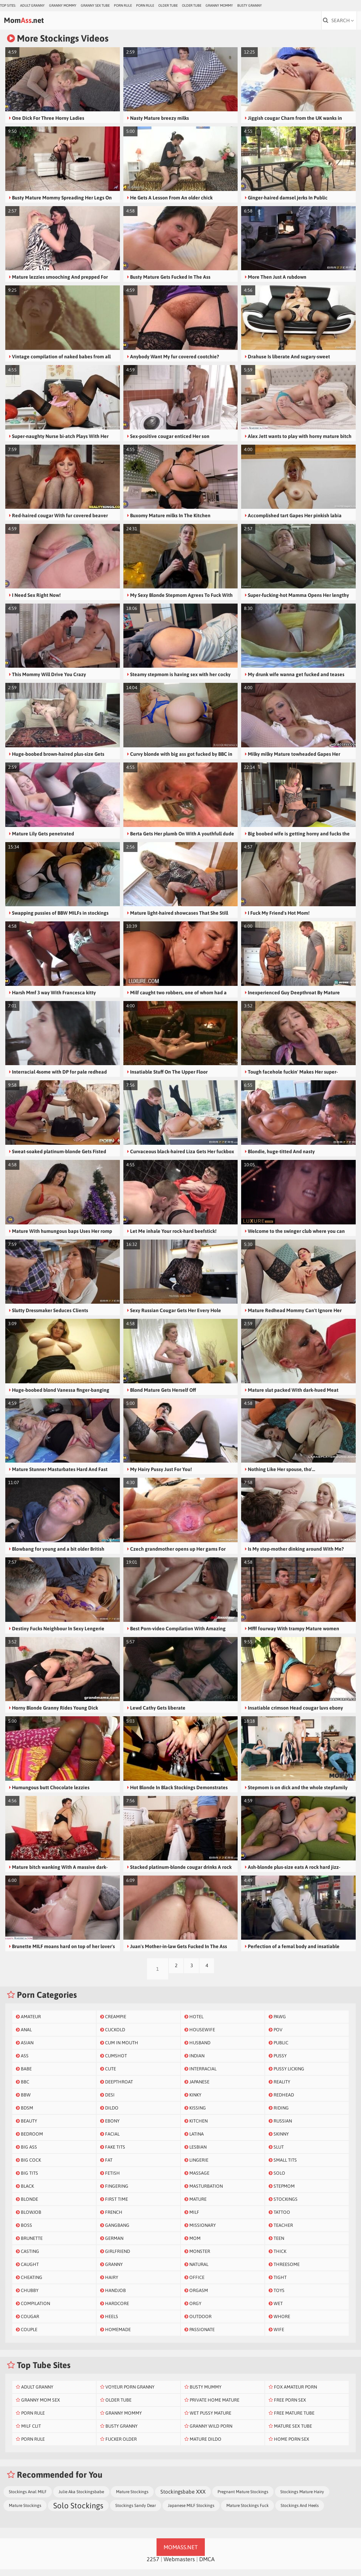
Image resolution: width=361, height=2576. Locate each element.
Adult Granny (32, 5)
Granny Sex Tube (95, 5)
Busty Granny (249, 5)
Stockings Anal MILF (28, 2498)
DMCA (207, 2566)
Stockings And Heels (300, 2512)
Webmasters (179, 2566)
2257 (153, 2566)
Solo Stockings (78, 2512)
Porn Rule (123, 5)
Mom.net (39, 23)
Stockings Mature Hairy (302, 2498)
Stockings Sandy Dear (135, 2512)
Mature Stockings (132, 2498)
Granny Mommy (63, 5)
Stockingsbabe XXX (183, 2498)
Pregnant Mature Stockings (243, 2498)
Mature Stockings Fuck (247, 2512)
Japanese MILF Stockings (191, 2512)
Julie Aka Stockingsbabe (81, 2498)
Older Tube (168, 5)
